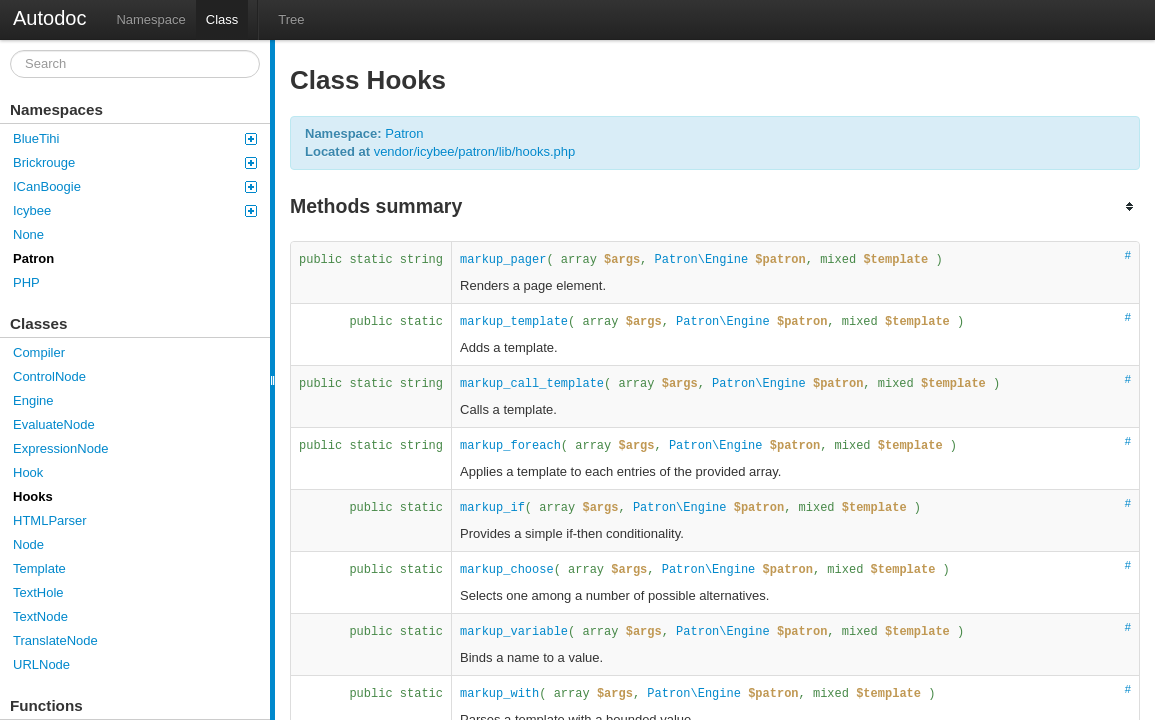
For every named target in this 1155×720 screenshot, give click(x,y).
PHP (26, 282)
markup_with (499, 694)
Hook (28, 472)
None (28, 234)
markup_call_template (532, 384)
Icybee (135, 210)
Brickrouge (135, 162)
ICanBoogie (135, 186)
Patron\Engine (702, 260)
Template (39, 568)
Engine (33, 400)
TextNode (40, 616)
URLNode (41, 664)
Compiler (39, 352)
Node (28, 544)
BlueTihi (135, 138)
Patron (33, 258)
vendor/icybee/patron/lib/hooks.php (475, 151)
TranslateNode (55, 640)
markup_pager (503, 260)
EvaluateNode (54, 424)
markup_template (514, 322)
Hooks (33, 496)
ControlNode (49, 376)
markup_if (492, 508)
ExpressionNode (60, 448)
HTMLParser (50, 520)
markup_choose (507, 570)
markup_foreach (510, 446)
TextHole (38, 592)
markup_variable (514, 632)
